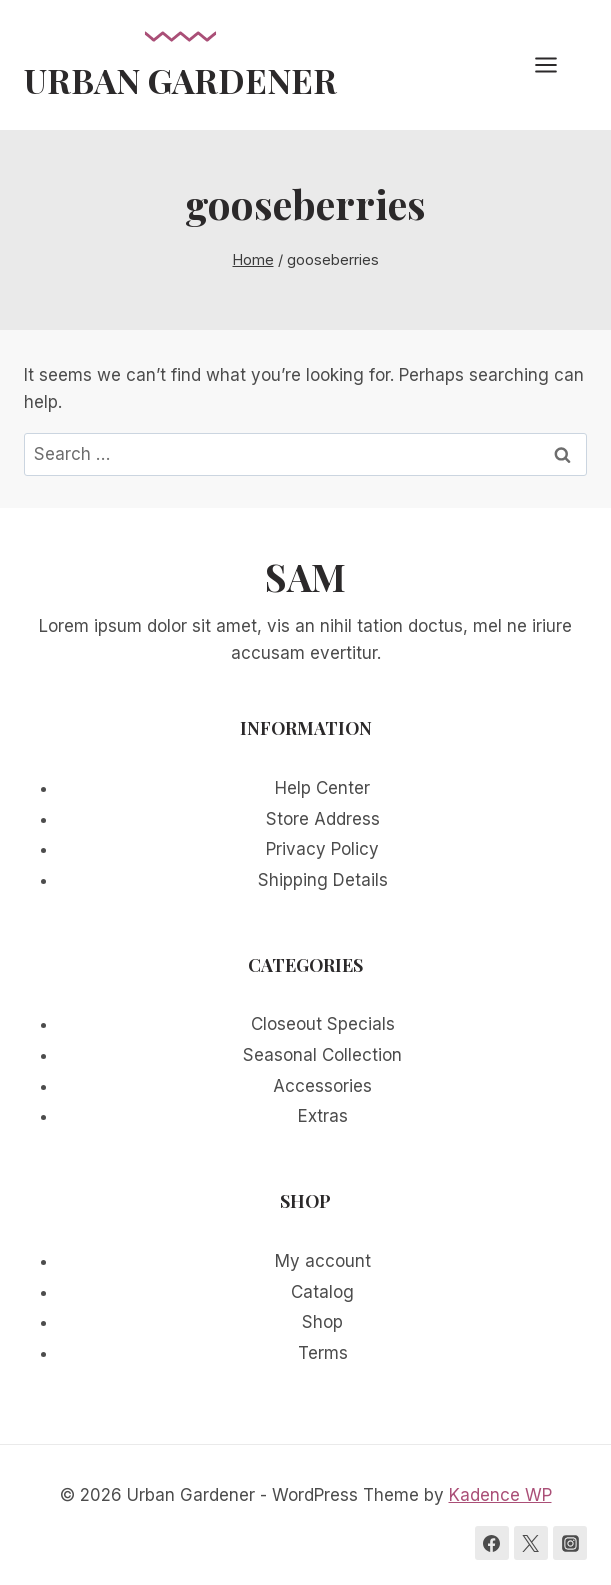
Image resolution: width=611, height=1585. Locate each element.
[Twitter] (531, 1543)
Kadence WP (500, 1495)
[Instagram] (570, 1543)
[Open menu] (556, 64)
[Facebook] (492, 1543)
